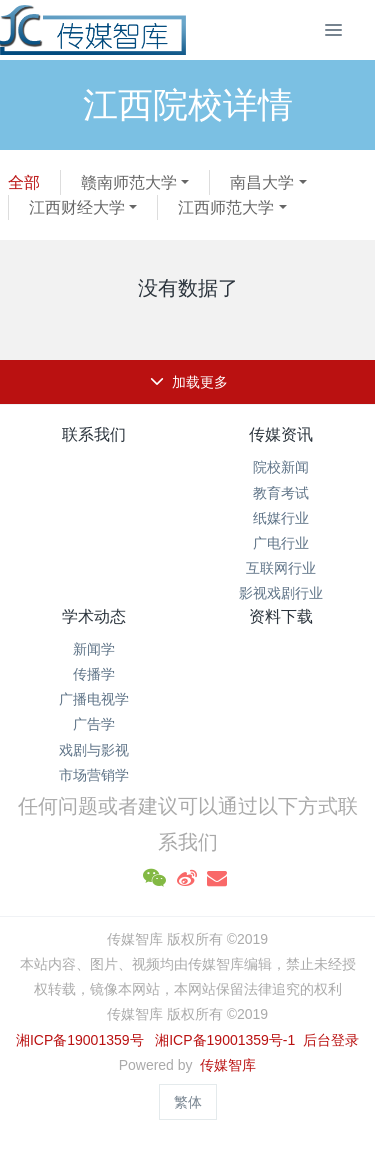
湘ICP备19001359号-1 (227, 1040)
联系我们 (94, 434)
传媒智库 (228, 1065)
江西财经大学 (77, 207)
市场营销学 (94, 775)
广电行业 (281, 543)
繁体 (188, 1102)
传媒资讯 (281, 434)
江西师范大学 (226, 207)
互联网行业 (281, 568)
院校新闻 (281, 467)
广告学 (94, 724)
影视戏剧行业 (281, 593)
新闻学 (94, 649)
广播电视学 (94, 699)
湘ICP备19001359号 (80, 1040)
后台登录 (331, 1040)
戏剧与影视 (94, 750)
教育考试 (281, 493)
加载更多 (189, 382)
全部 (24, 182)
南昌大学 (262, 182)
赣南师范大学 (129, 182)
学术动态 (94, 616)
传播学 (94, 674)
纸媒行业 (281, 518)
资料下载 (281, 616)
